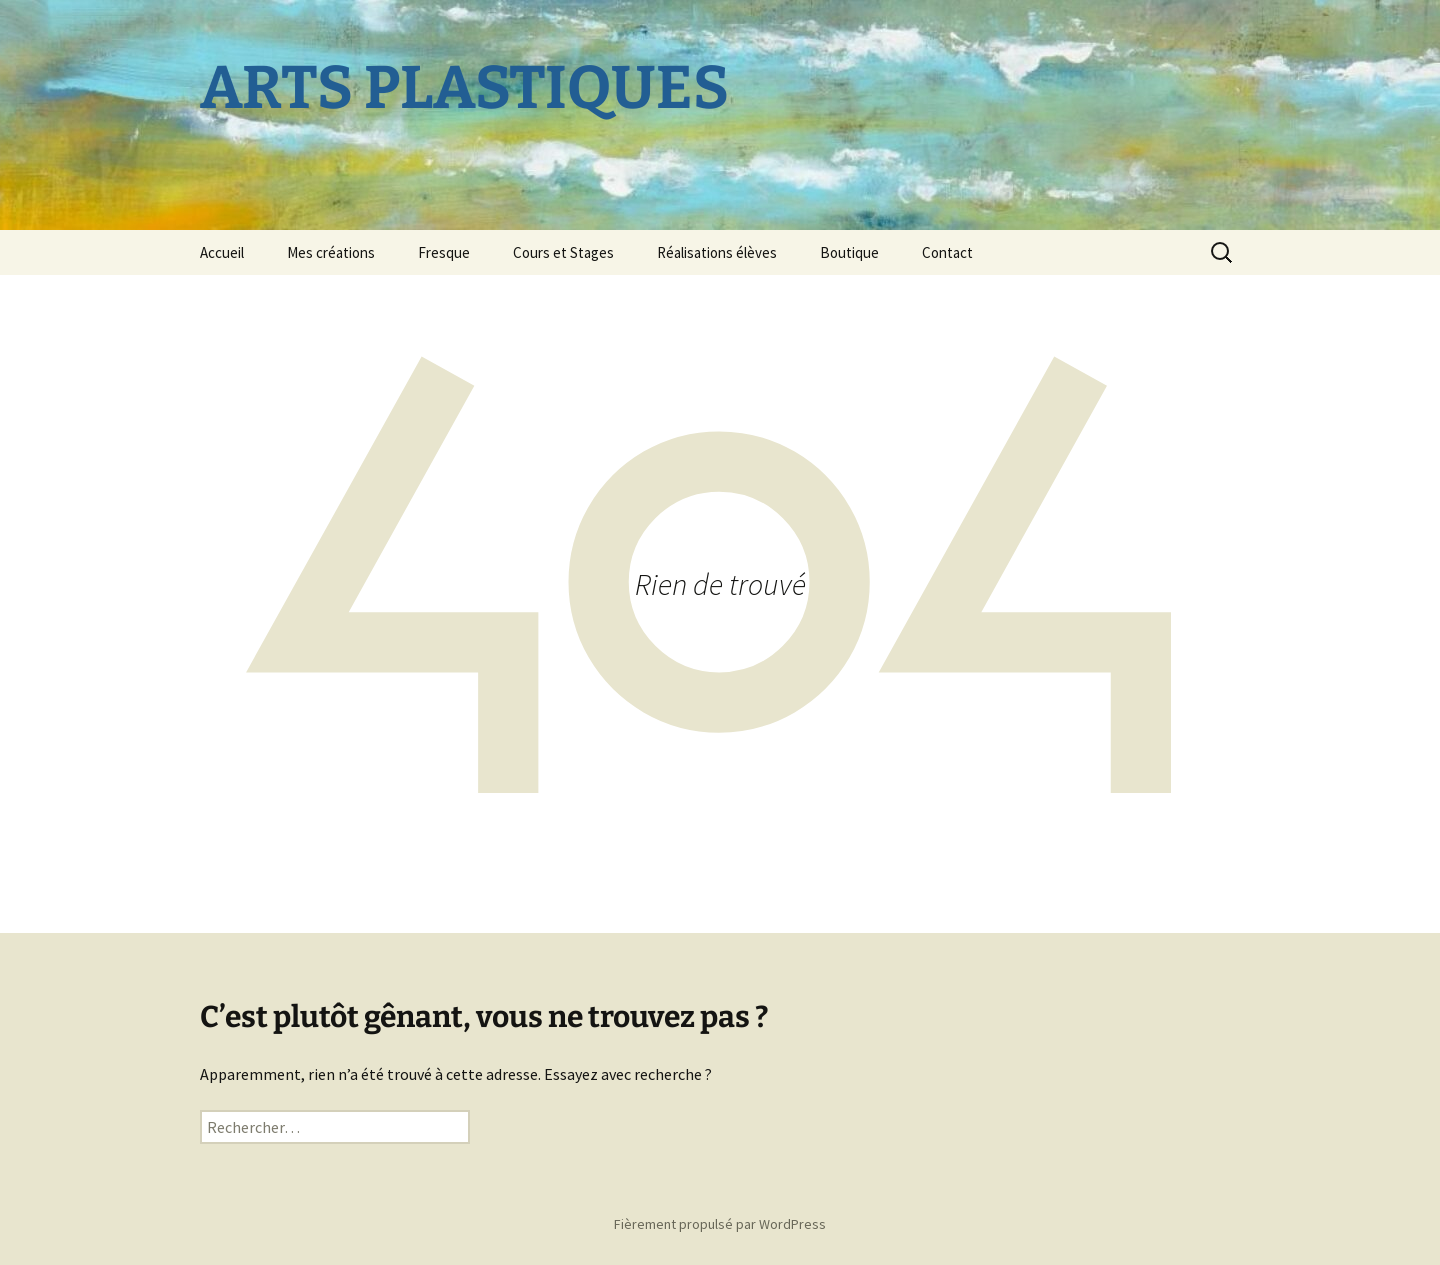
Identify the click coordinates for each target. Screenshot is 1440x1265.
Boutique (849, 252)
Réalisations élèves (717, 252)
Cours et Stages (563, 252)
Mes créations (331, 252)
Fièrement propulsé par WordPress (720, 1224)
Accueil (222, 252)
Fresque (444, 252)
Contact (947, 252)
